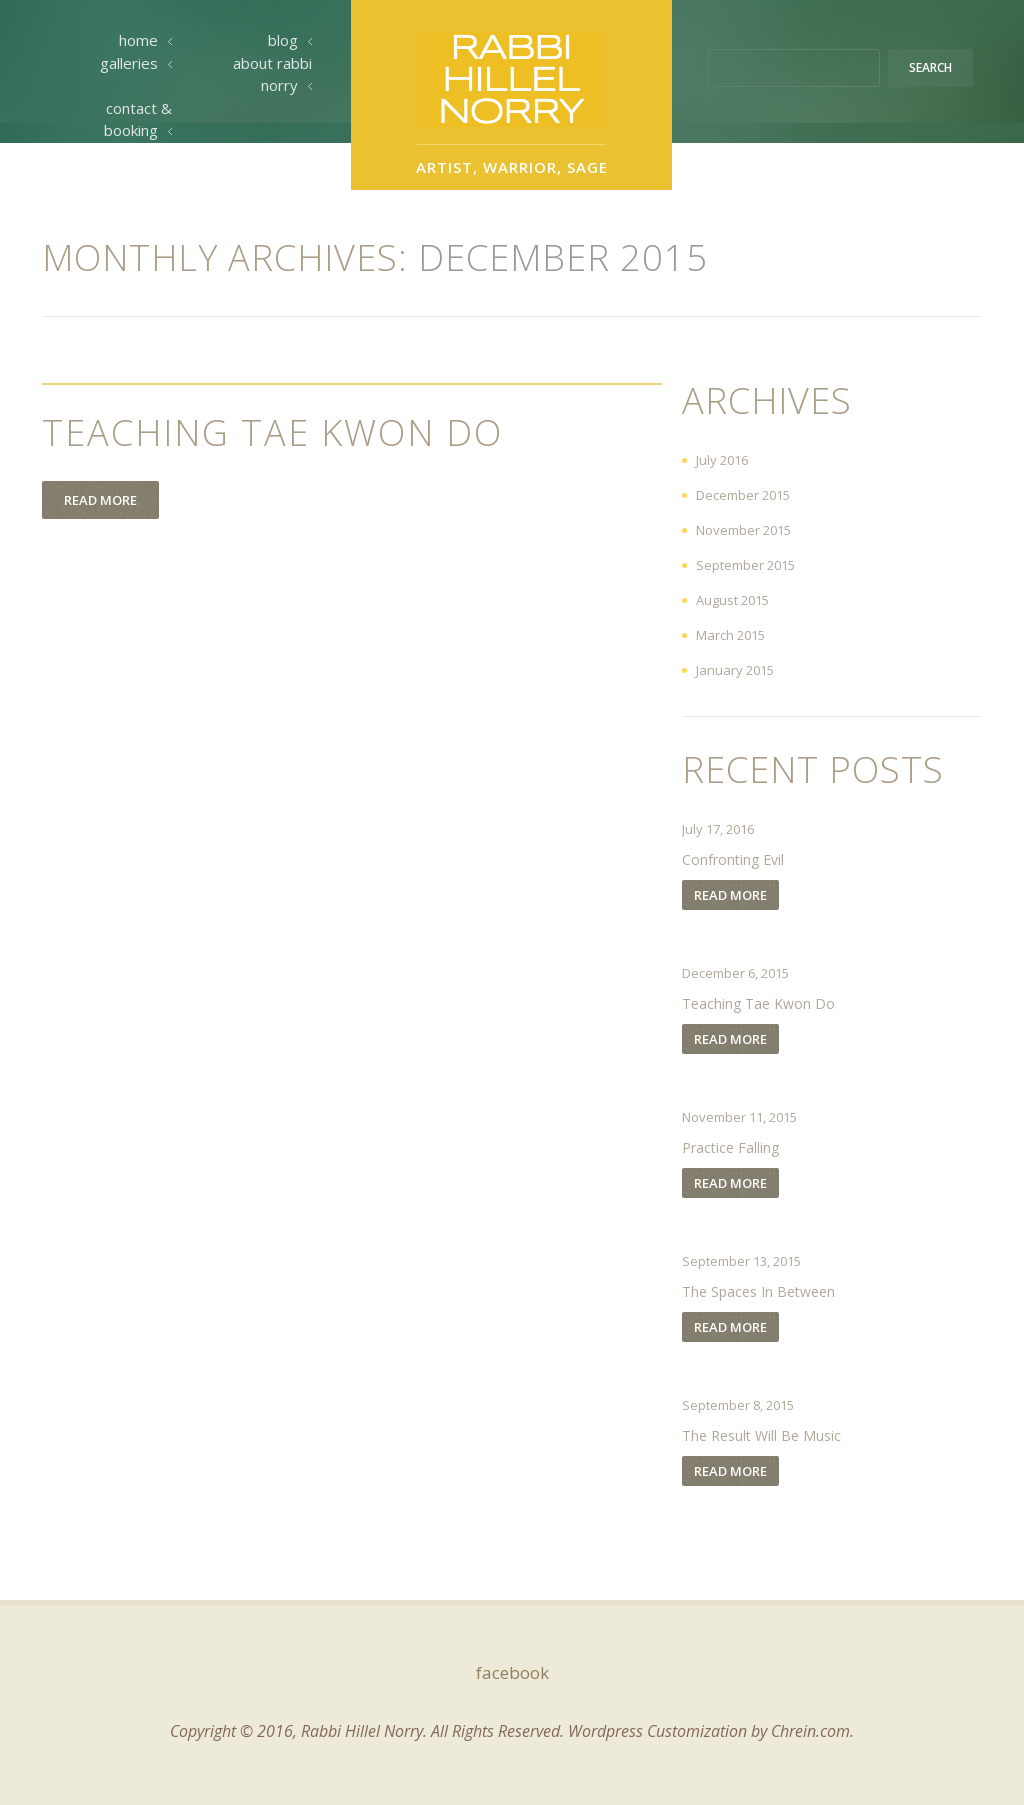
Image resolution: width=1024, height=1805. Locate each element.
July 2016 (722, 460)
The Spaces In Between (758, 1291)
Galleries (129, 63)
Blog (283, 40)
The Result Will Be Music (761, 1435)
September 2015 (745, 565)
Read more (100, 500)
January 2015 (735, 670)
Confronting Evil (733, 859)
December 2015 (743, 495)
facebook (512, 1672)
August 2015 (732, 600)
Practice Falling (730, 1147)
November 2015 (743, 530)
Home (138, 40)
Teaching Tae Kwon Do (272, 432)
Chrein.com (810, 1731)
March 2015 (730, 635)
